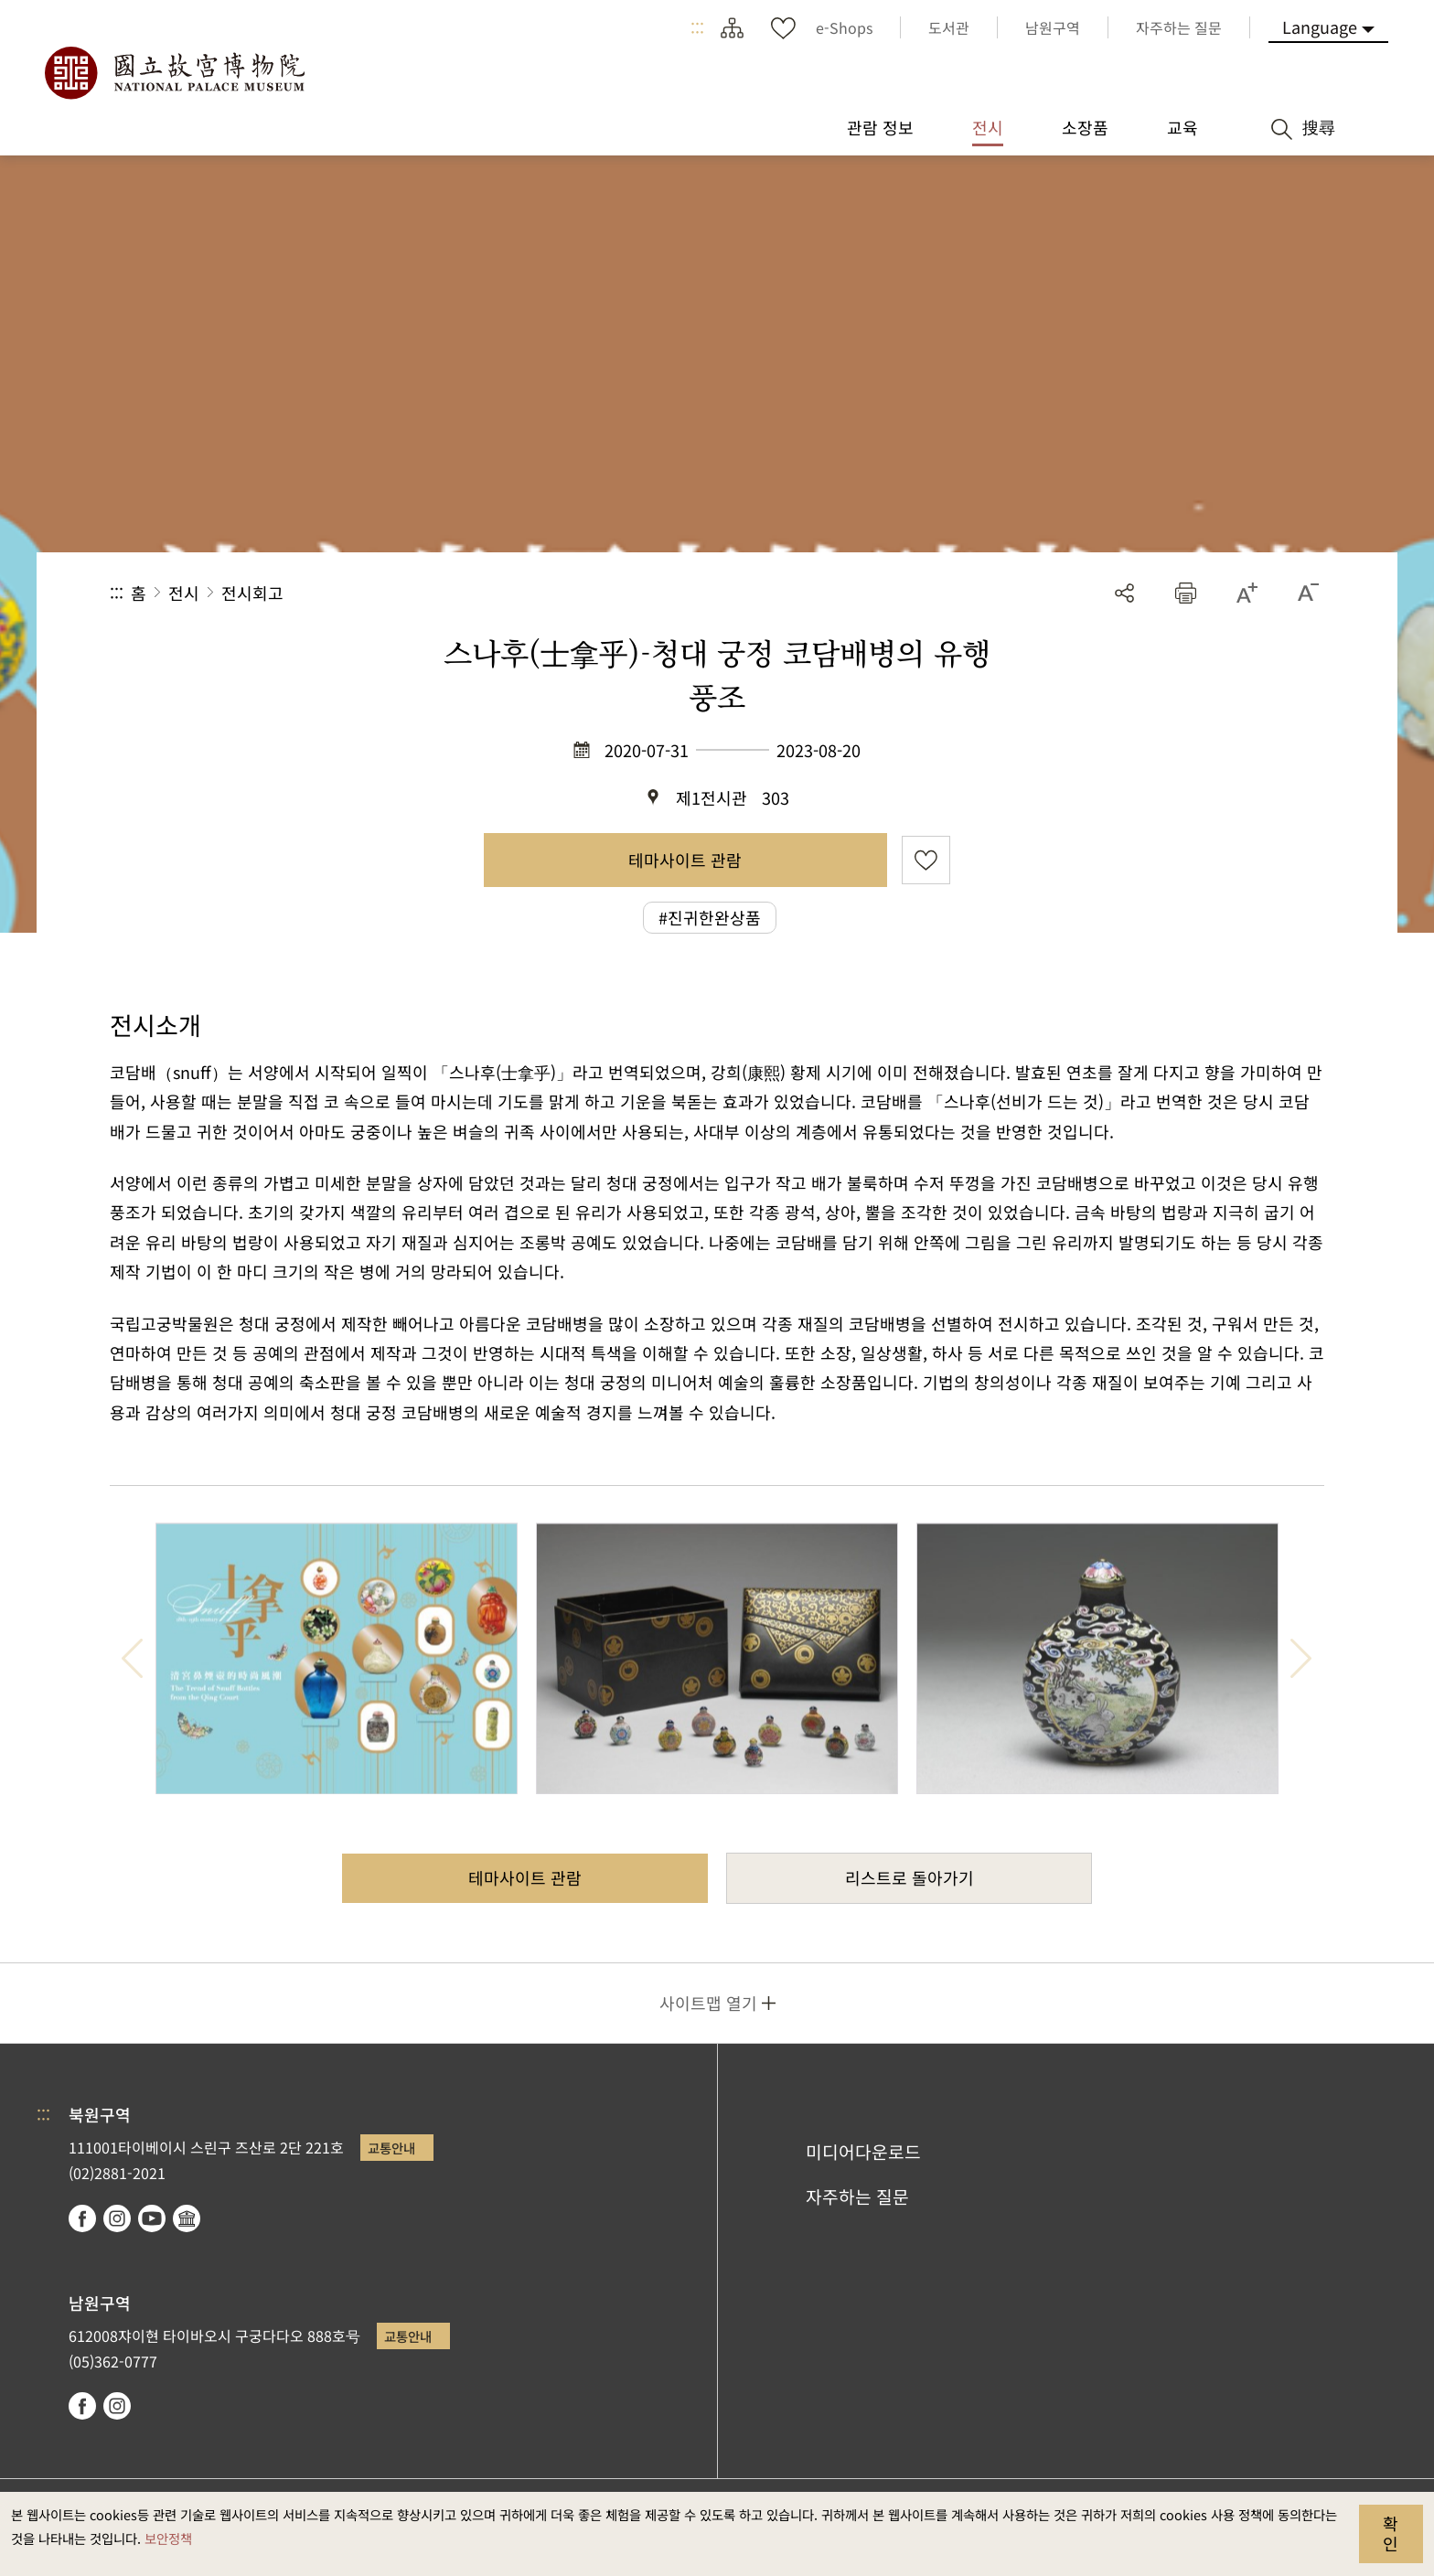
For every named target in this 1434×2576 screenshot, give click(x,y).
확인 (1390, 2533)
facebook (82, 2218)
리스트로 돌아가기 (909, 1877)
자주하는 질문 (857, 2196)
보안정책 (168, 2538)
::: (697, 27)
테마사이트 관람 (685, 859)
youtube (152, 2218)
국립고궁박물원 (174, 73)
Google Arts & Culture (186, 2218)
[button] (1186, 593)
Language (1319, 26)
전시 (183, 592)
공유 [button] (1124, 593)
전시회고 (252, 592)
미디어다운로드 (863, 2151)
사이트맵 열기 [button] (708, 2003)
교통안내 (391, 2147)
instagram (117, 2218)
